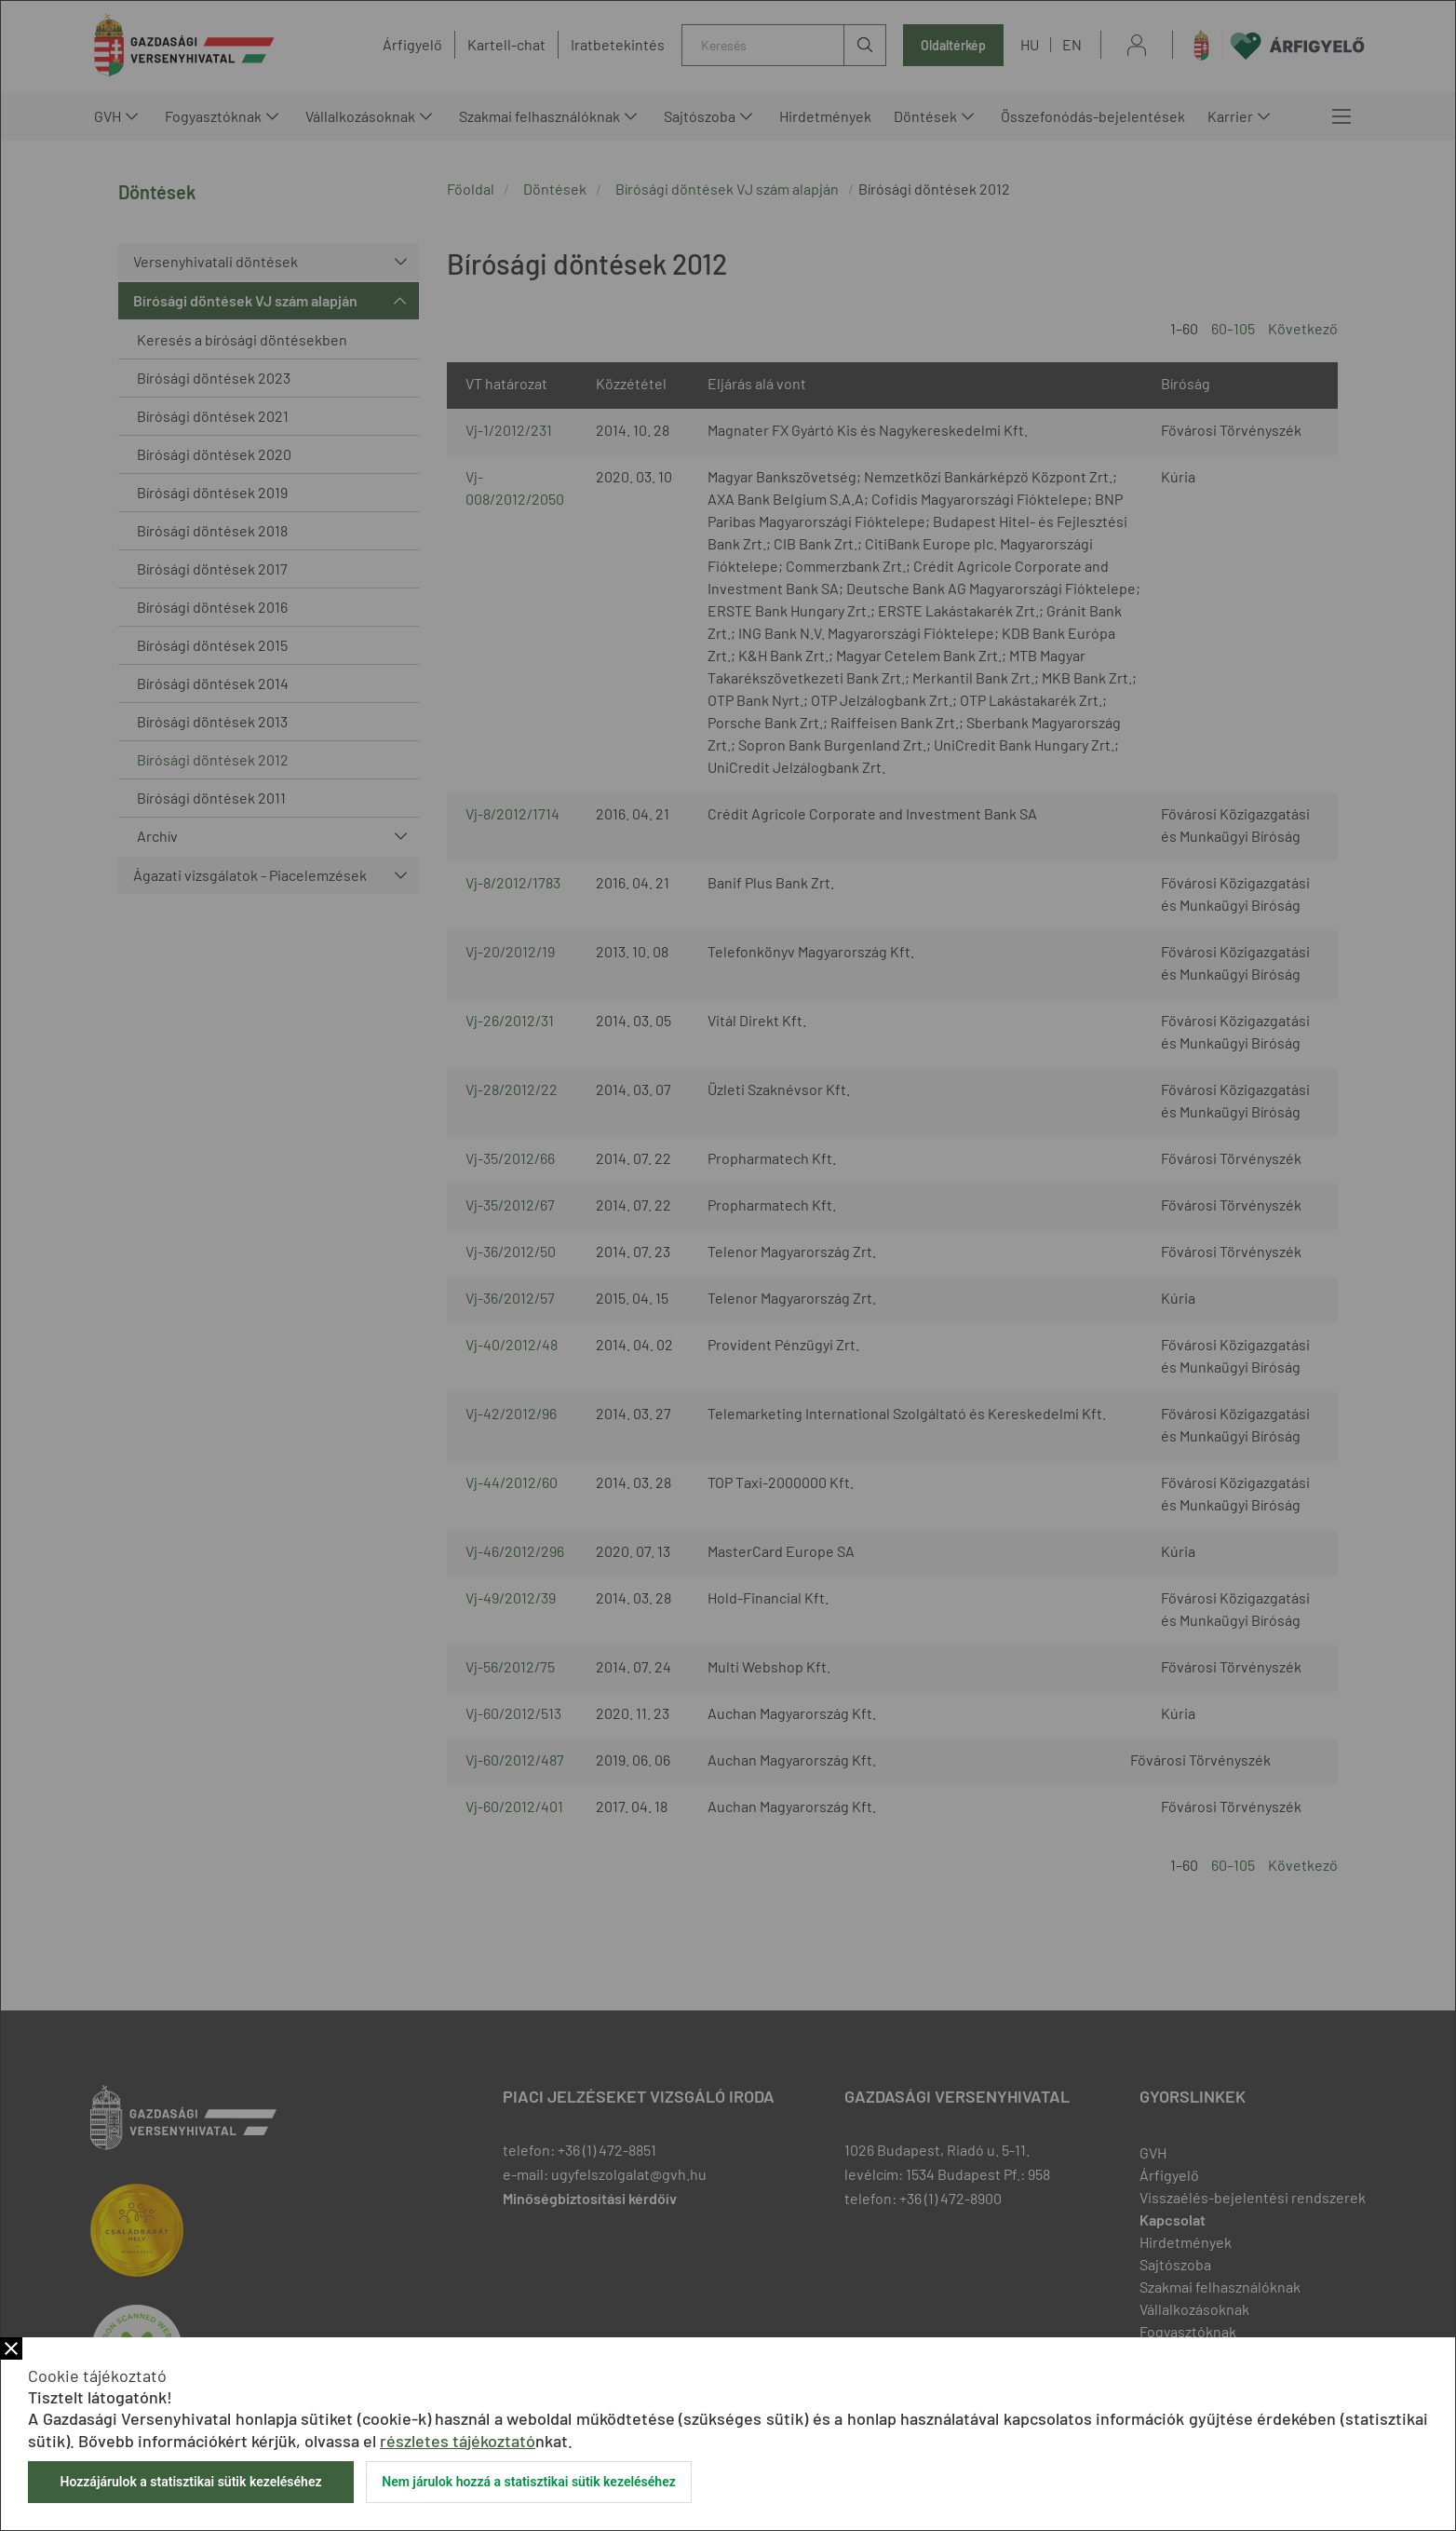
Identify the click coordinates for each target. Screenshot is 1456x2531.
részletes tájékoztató (457, 2440)
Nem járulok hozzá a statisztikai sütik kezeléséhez (529, 2481)
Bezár (11, 2348)
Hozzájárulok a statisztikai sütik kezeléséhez (190, 2481)
